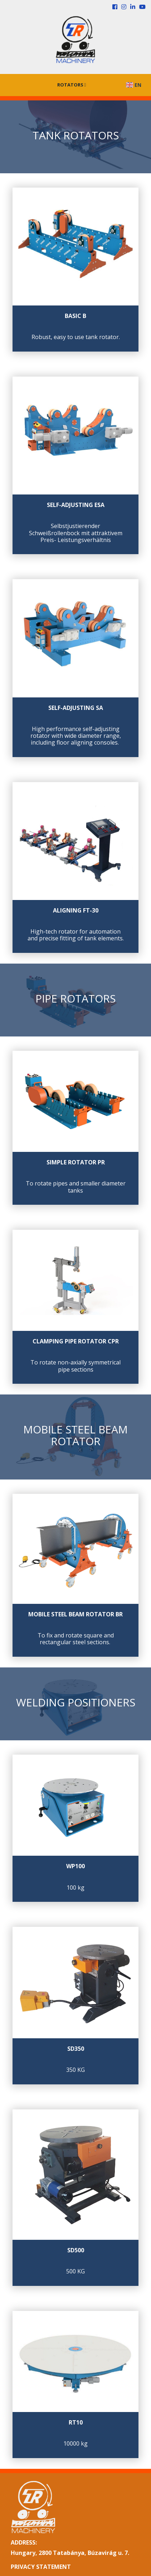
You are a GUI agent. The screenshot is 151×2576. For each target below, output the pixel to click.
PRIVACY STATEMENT (41, 2567)
